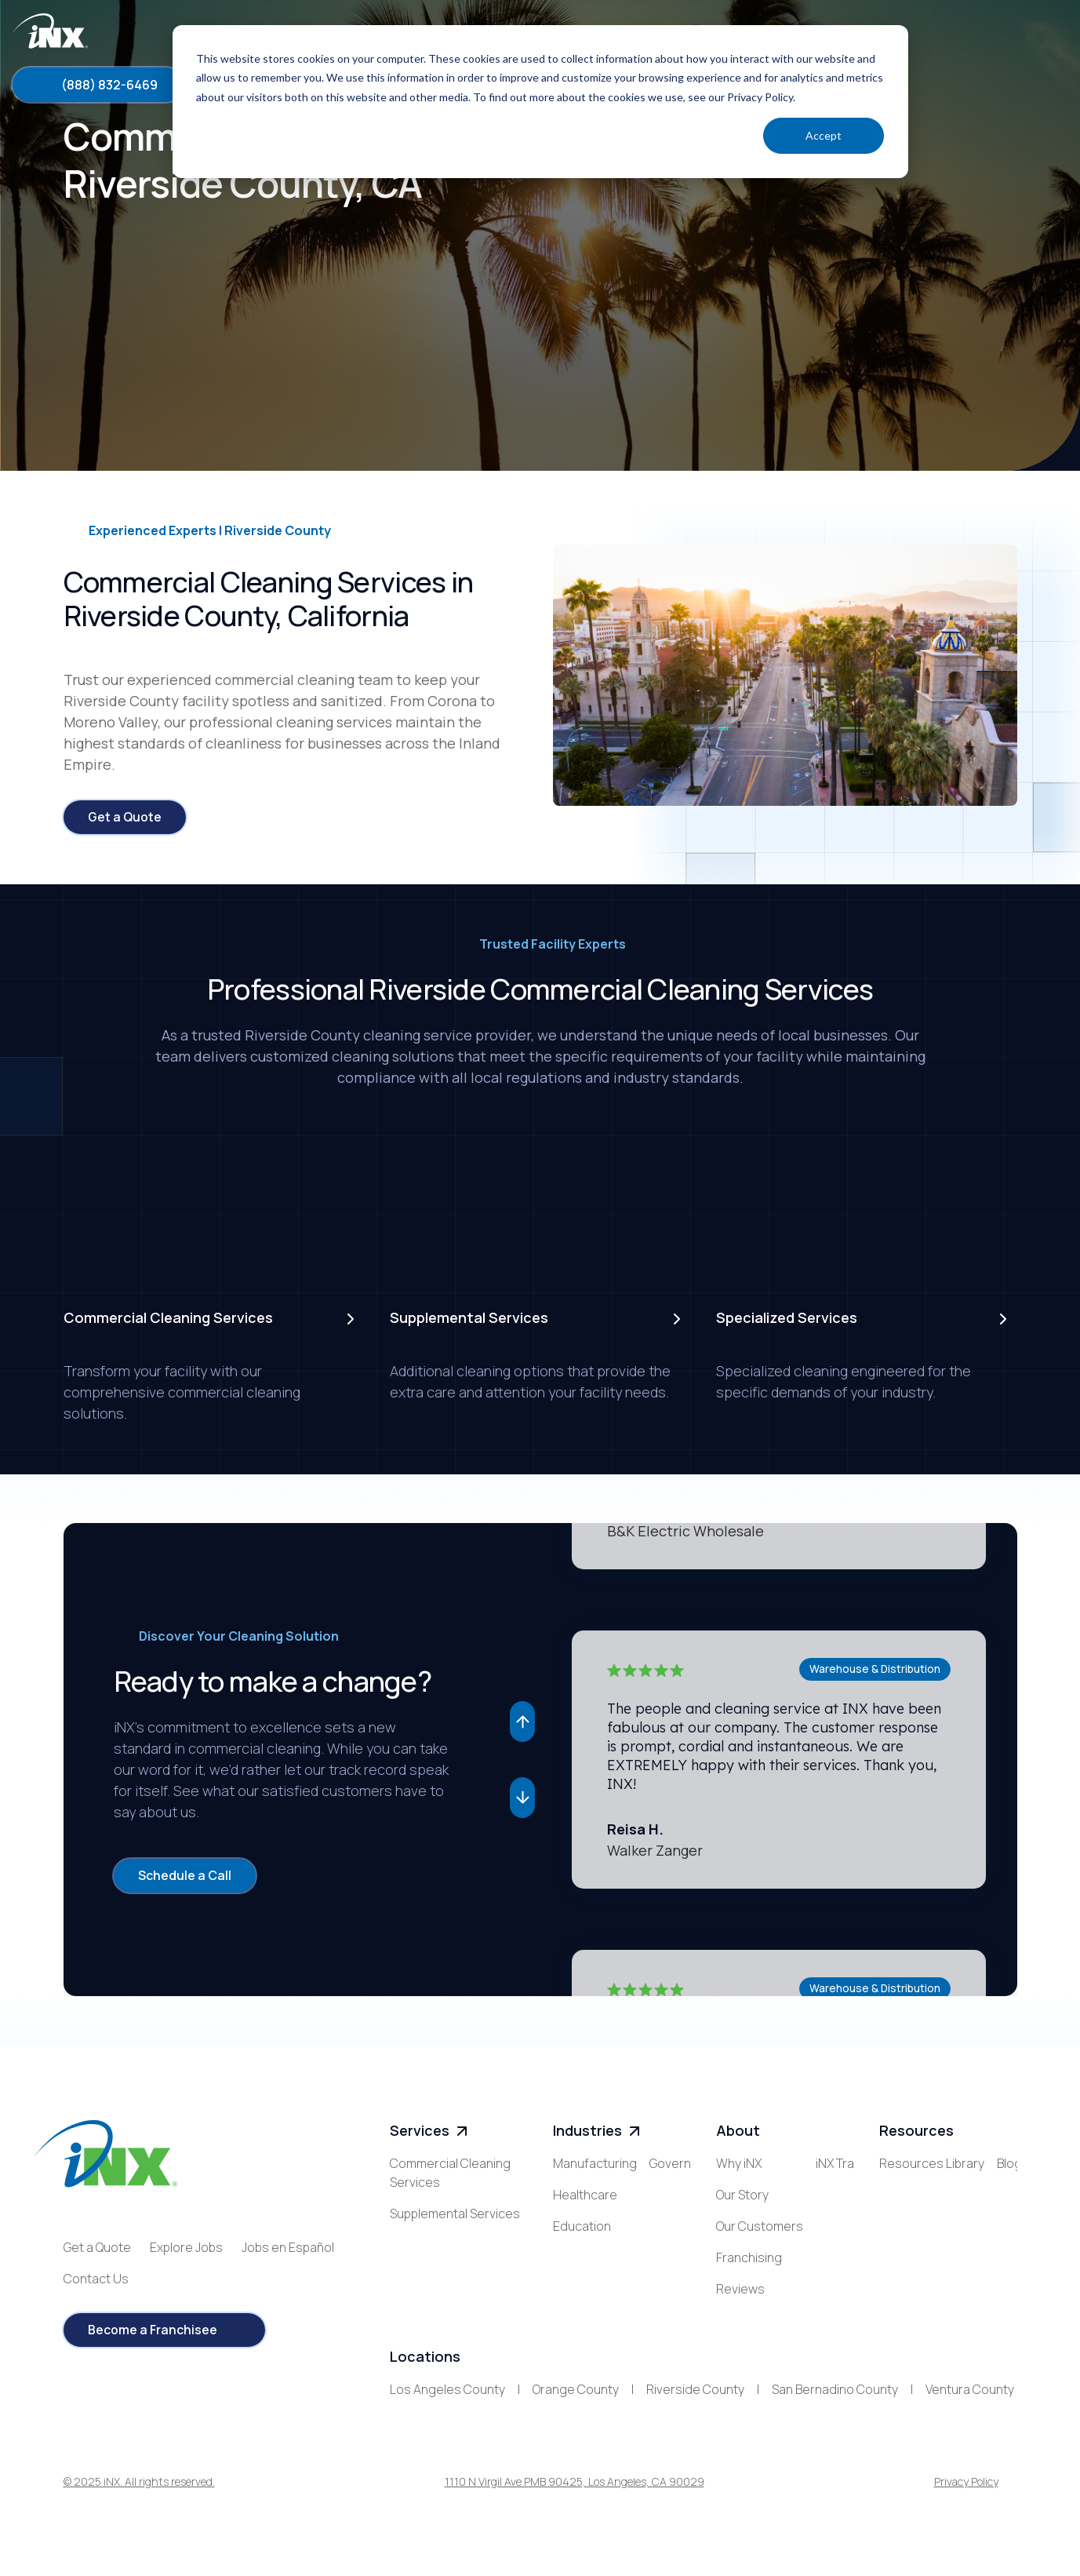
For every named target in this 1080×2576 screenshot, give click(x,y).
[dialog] (540, 101)
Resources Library (931, 2164)
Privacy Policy (966, 2492)
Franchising (749, 2259)
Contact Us (96, 2279)
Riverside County (695, 2399)
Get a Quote (97, 2248)
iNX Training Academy (777, 2321)
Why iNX (739, 2164)
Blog (891, 2196)
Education (582, 2227)
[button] (522, 1722)
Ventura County (969, 2399)
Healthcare (585, 2196)
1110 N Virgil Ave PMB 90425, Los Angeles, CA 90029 (574, 2492)
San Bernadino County (835, 2399)
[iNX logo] (105, 2155)
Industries (598, 2132)
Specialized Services (448, 2246)
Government (588, 2259)
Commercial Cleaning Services (450, 2174)
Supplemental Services (455, 2215)
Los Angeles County (447, 2399)
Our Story (742, 2196)
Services (430, 2132)
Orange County (576, 2399)
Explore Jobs (186, 2248)
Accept (823, 135)
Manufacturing (595, 2164)
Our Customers (759, 2227)
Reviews (740, 2290)
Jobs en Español (288, 2248)
